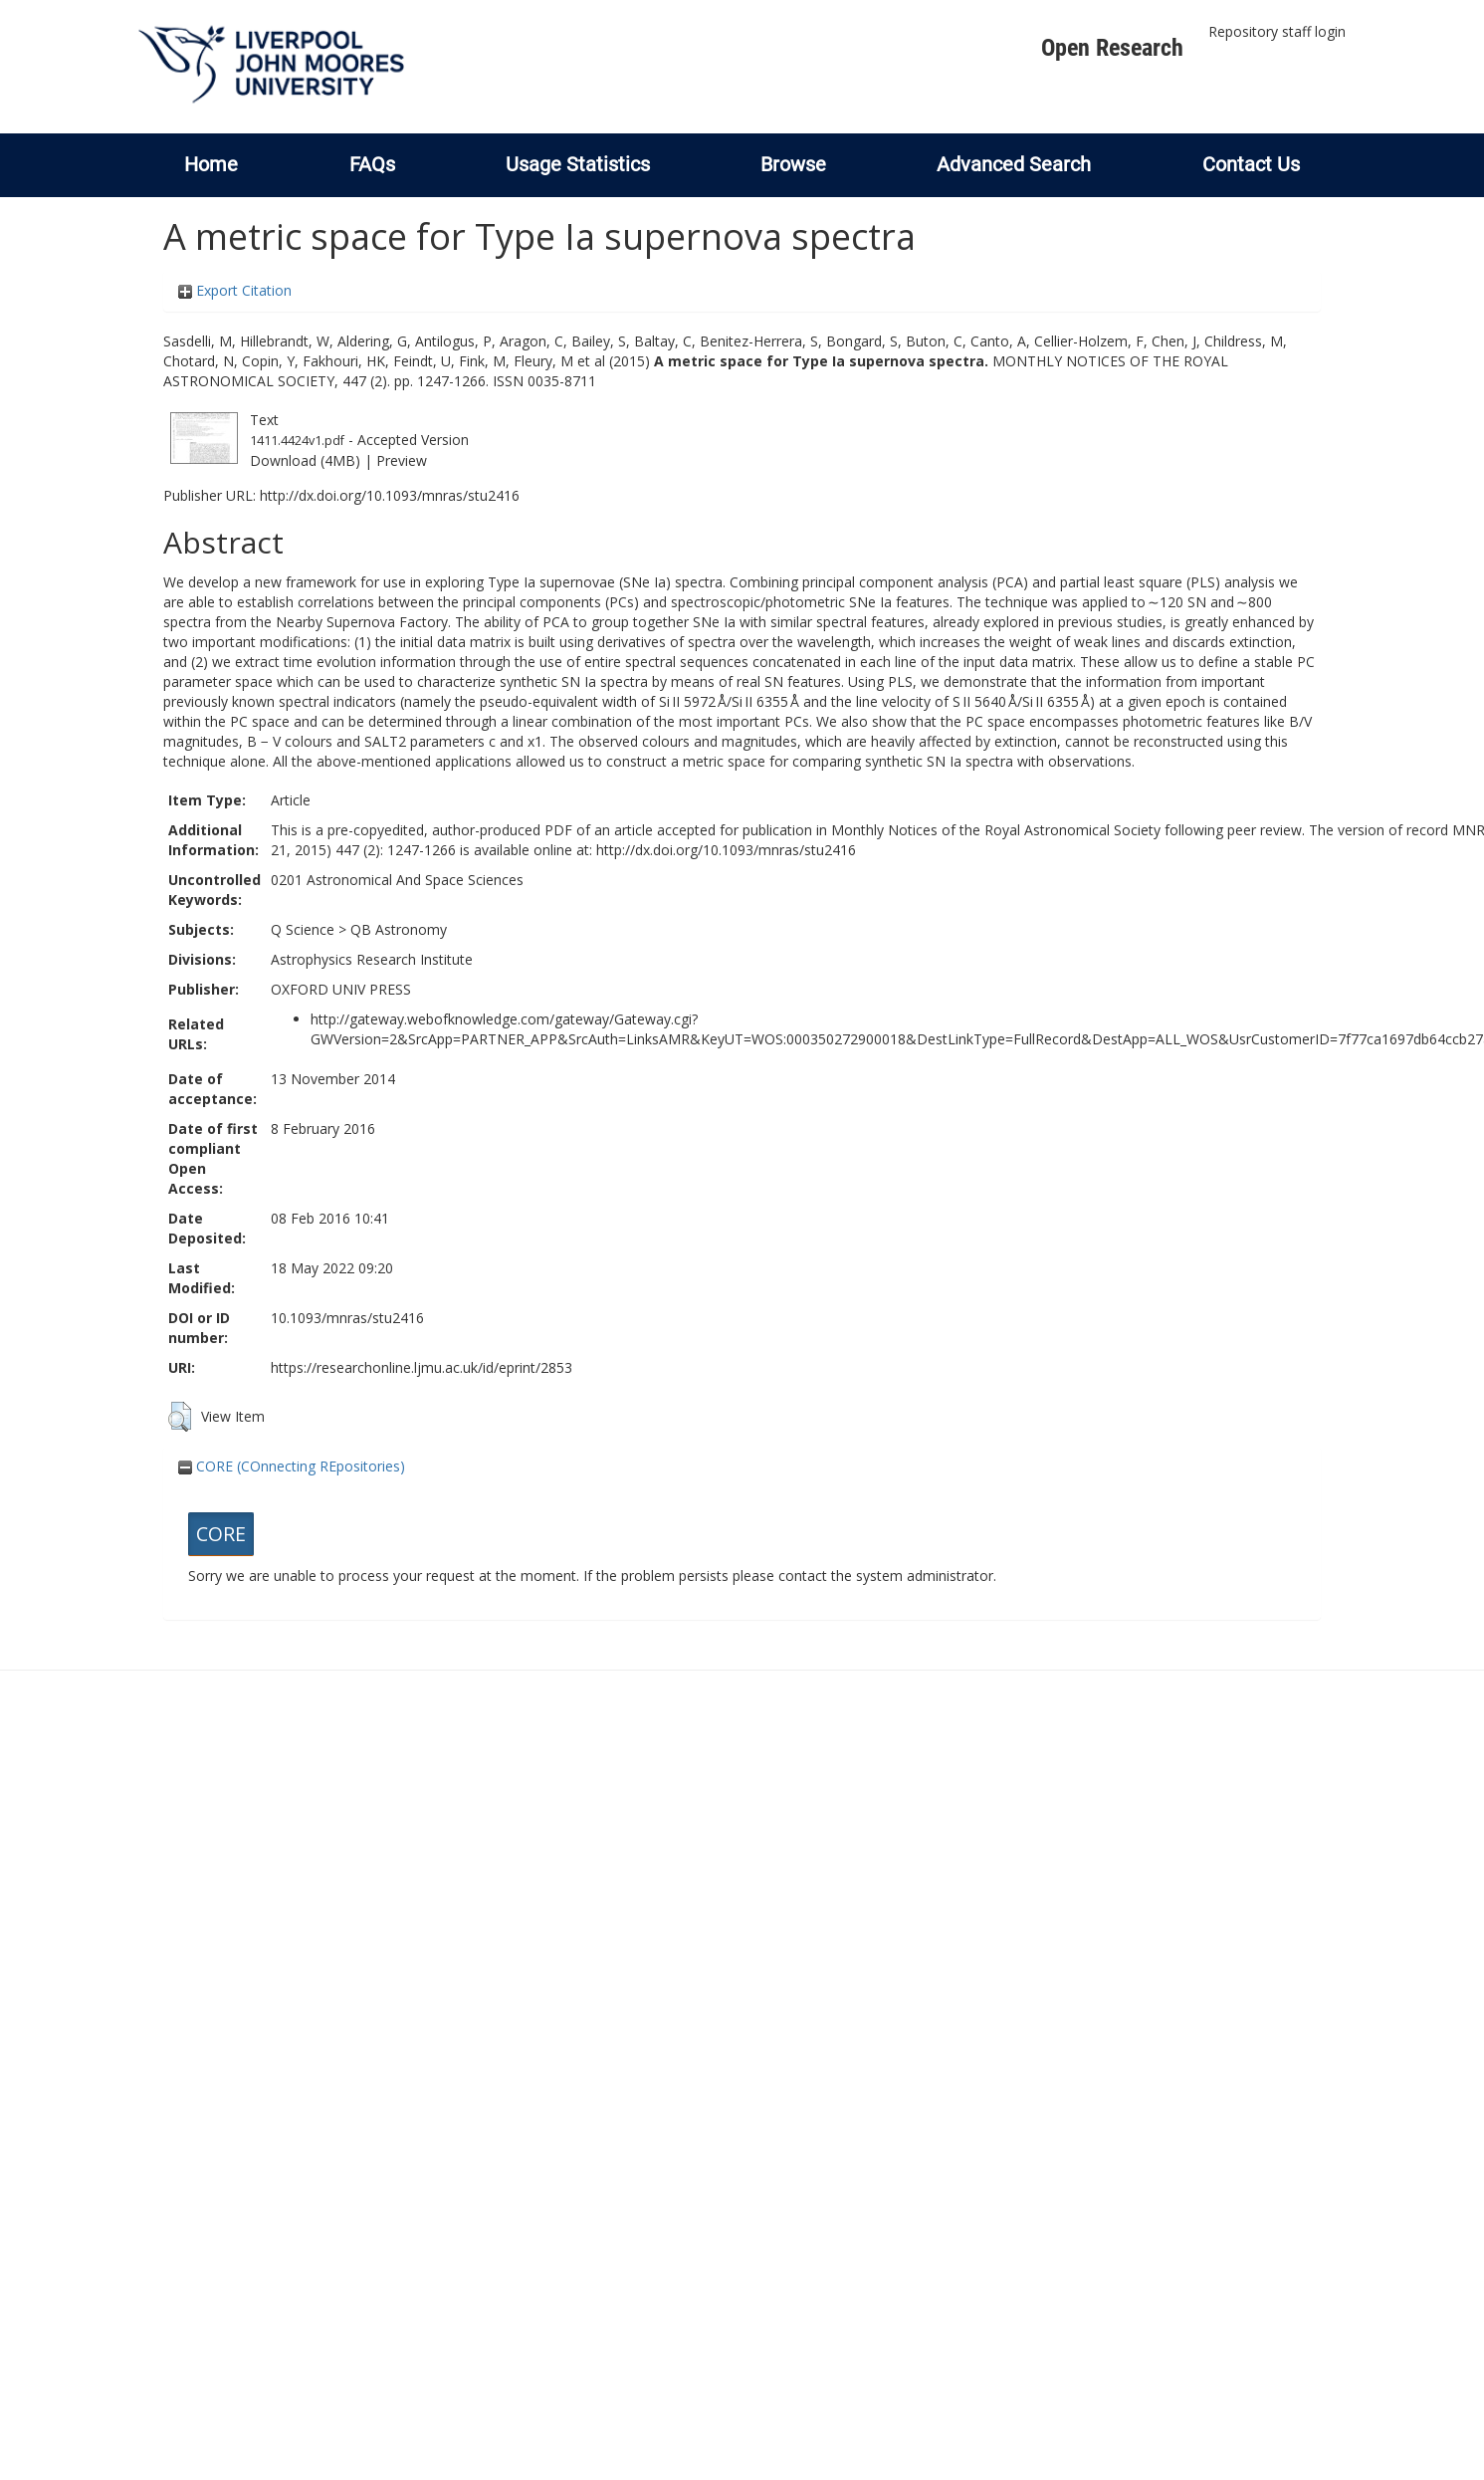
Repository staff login (1277, 31)
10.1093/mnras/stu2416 (347, 1317)
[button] (179, 1417)
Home (211, 164)
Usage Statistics (578, 164)
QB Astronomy (398, 929)
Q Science (302, 929)
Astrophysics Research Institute (372, 959)
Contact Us (1251, 164)
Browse (793, 164)
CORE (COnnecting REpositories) (291, 1466)
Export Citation (235, 290)
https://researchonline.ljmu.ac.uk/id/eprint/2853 (421, 1367)
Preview (401, 460)
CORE (221, 1533)
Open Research (1112, 48)
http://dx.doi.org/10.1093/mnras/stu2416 (390, 495)
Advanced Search (1014, 164)
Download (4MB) (305, 460)
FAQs (372, 164)
